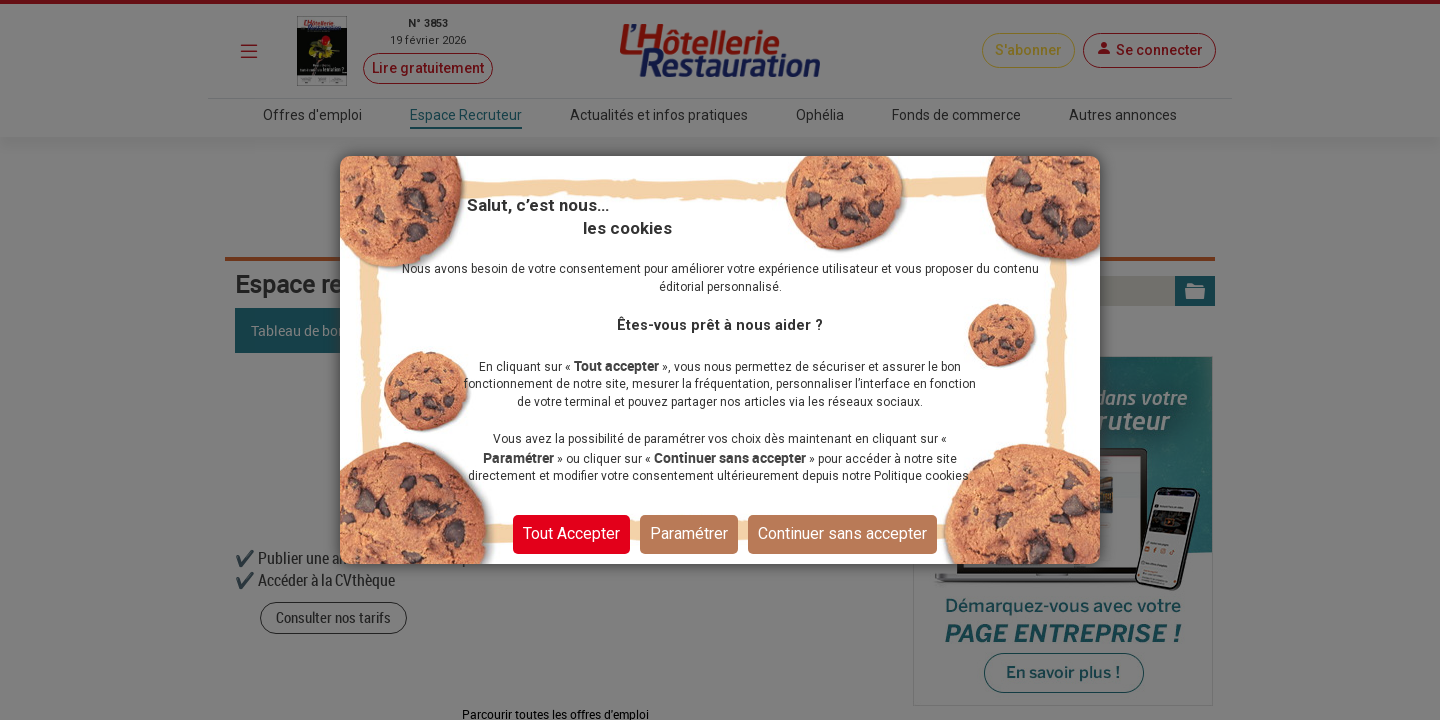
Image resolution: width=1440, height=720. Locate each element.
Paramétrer (689, 532)
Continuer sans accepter (842, 532)
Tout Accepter (571, 532)
